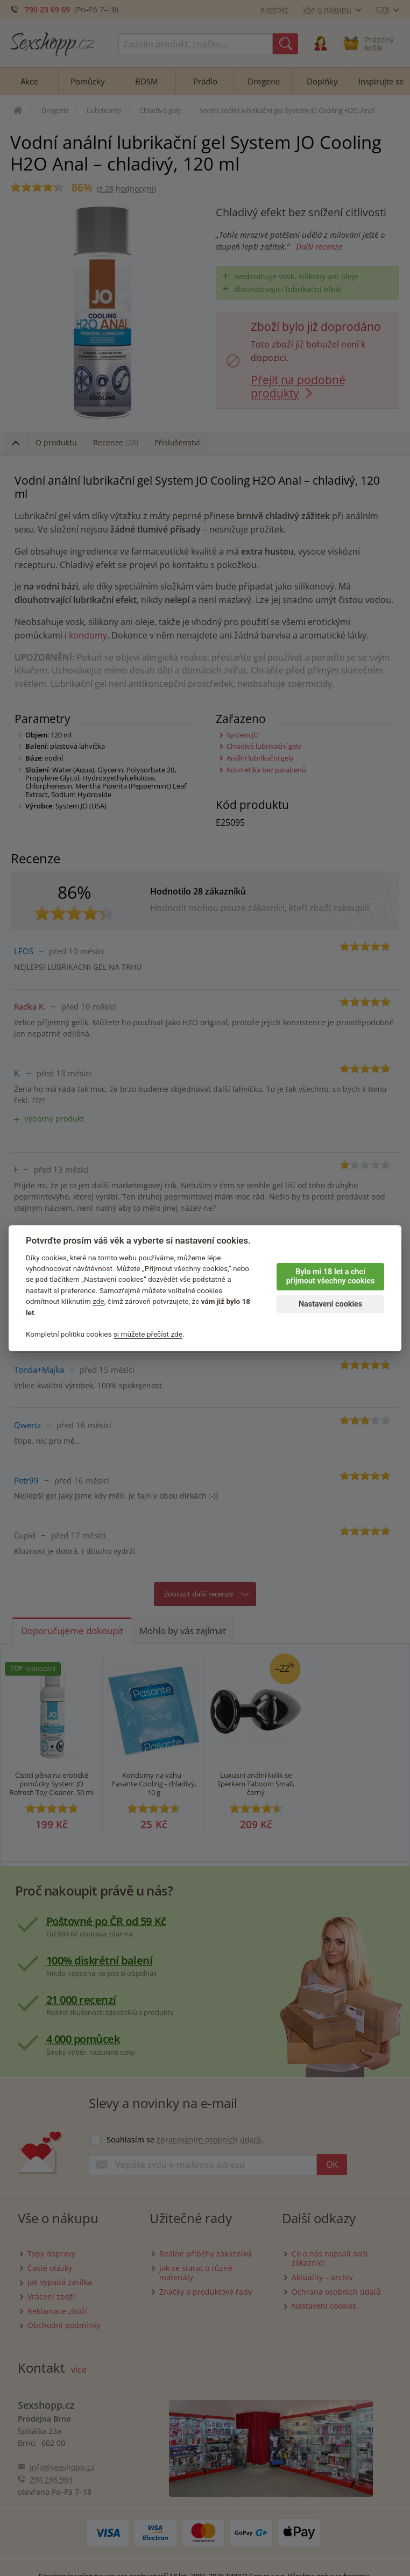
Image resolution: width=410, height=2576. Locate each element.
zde (98, 1301)
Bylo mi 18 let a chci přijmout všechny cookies (330, 1276)
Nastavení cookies (330, 1304)
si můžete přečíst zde (148, 1334)
